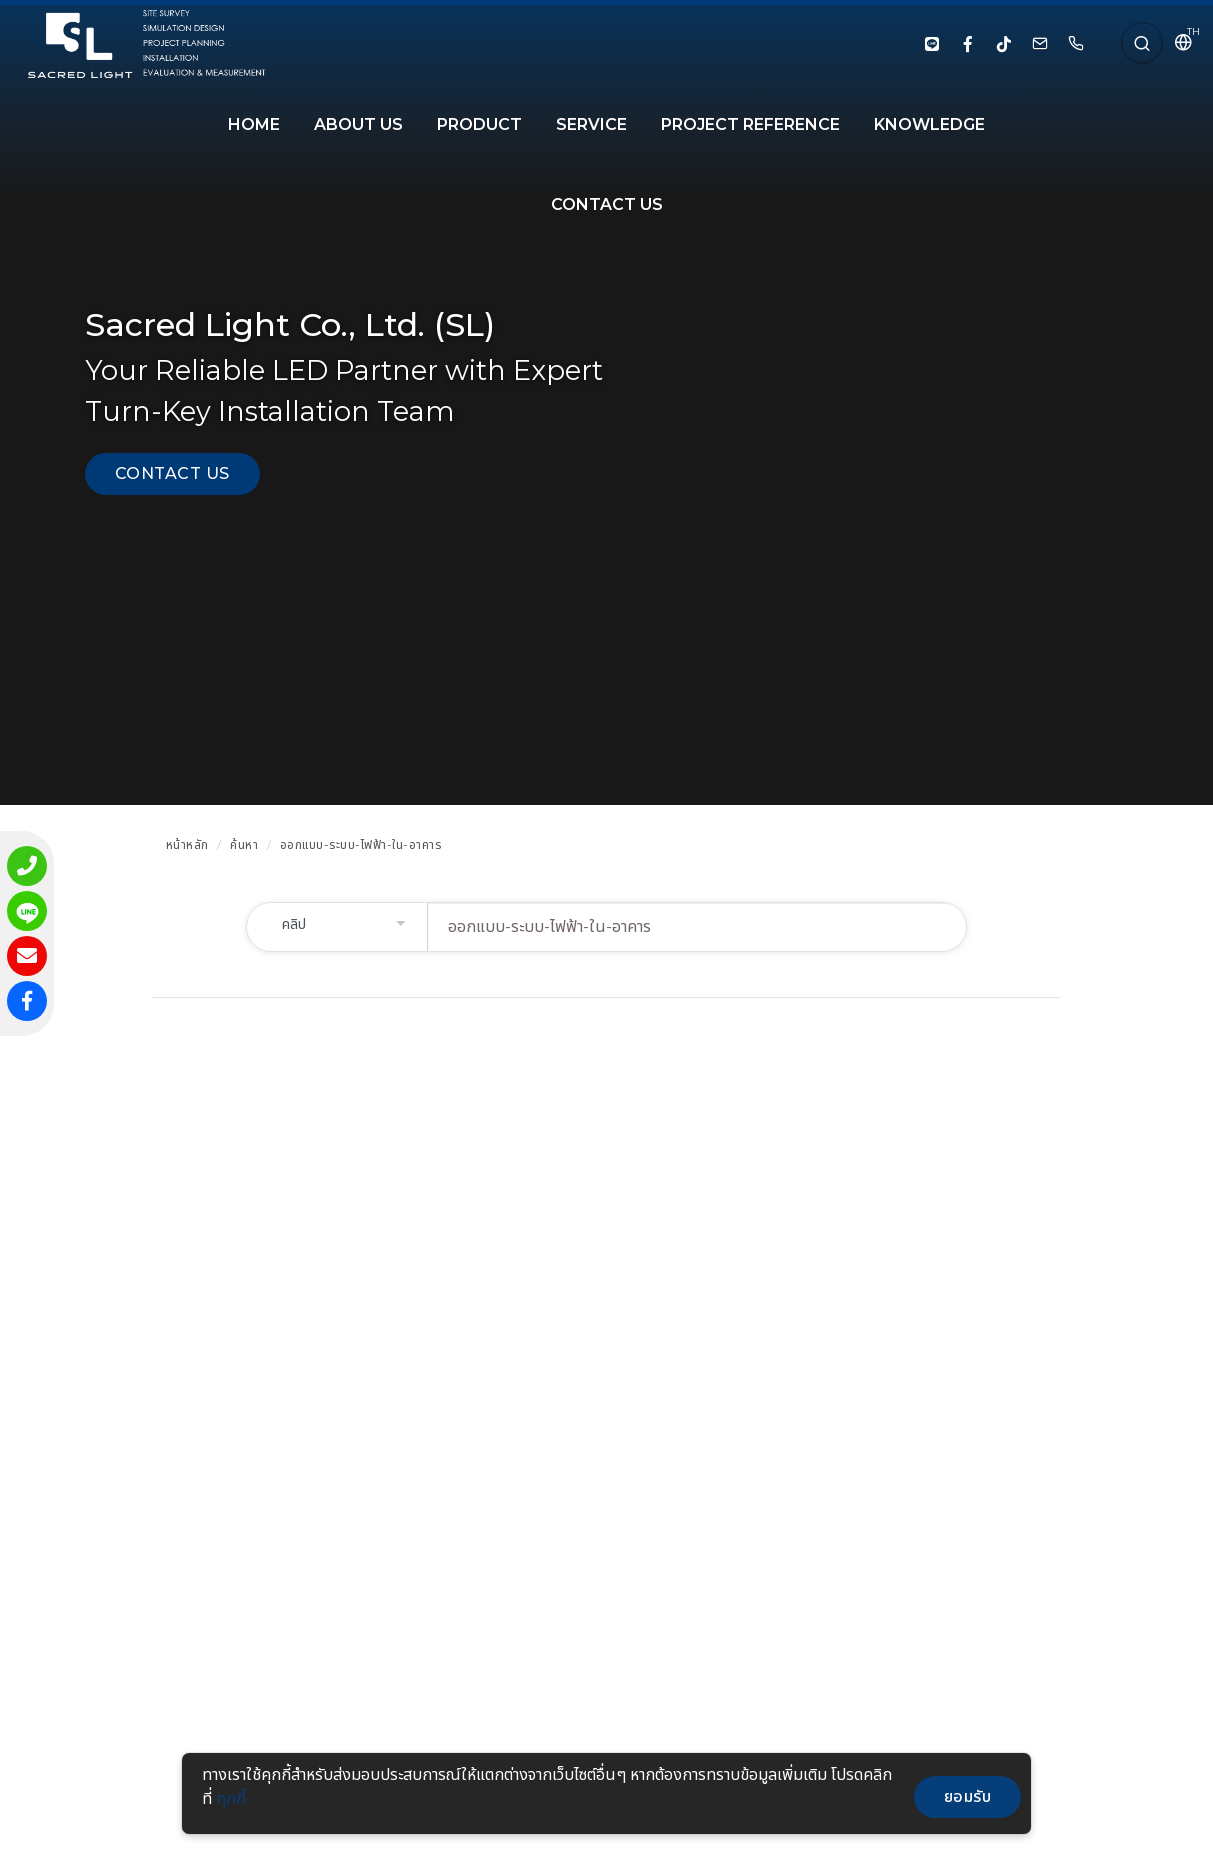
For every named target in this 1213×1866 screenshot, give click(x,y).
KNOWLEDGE (929, 124)
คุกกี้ (231, 1798)
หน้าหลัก (187, 844)
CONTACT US (607, 204)
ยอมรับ (968, 1796)
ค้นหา (244, 844)
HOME (254, 124)
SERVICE (591, 124)
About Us (358, 124)
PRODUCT (479, 124)
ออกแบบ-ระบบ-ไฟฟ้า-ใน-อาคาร (361, 844)
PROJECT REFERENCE (750, 124)
